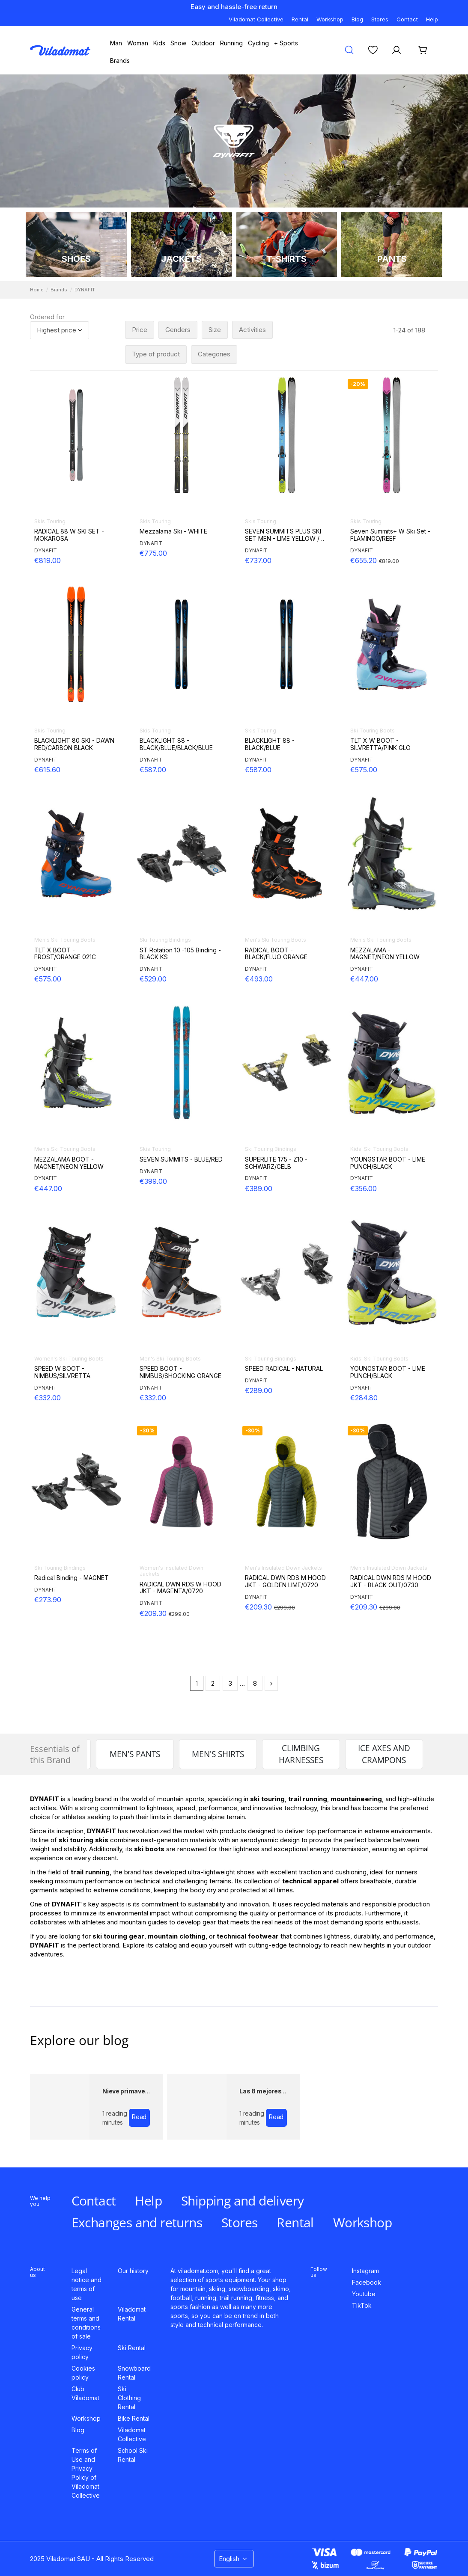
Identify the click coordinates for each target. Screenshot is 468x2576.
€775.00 (153, 553)
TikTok (362, 2305)
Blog (357, 19)
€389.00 (258, 1188)
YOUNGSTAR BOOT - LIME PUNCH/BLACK (387, 1163)
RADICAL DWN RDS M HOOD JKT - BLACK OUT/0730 (390, 1581)
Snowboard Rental (134, 2373)
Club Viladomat (85, 2393)
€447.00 (364, 979)
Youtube (364, 2293)
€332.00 (47, 1397)
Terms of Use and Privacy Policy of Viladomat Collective (86, 2473)
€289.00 (258, 1390)
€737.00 (258, 560)
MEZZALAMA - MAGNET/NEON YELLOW (385, 954)
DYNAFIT (45, 550)
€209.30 (154, 1613)
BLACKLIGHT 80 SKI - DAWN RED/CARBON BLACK (74, 744)
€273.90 (47, 1599)
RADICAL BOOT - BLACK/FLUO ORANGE (276, 954)
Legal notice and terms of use (86, 2284)
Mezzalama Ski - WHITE (173, 531)
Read (139, 2116)
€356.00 (363, 1188)
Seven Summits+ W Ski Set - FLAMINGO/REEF (390, 535)
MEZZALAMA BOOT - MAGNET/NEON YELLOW (69, 1163)
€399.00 (153, 1181)
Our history (133, 2270)
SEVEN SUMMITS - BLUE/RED (181, 1159)
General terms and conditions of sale (86, 2323)
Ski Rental (132, 2347)
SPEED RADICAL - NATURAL (284, 1368)
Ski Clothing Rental (129, 2397)
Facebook (366, 2282)
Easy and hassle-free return (234, 7)
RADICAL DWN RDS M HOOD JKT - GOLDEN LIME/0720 (285, 1581)
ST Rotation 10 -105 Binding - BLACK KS (180, 954)
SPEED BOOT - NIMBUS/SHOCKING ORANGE (180, 1372)
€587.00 (153, 769)
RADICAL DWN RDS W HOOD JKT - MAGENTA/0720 (180, 1588)
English (234, 2559)
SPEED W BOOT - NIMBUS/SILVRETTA (62, 1372)
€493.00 (259, 979)
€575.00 (363, 769)
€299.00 (179, 1614)
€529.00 (153, 979)
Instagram (365, 2270)
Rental (300, 19)
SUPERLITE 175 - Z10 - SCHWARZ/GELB (276, 1163)
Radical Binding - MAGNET (71, 1577)
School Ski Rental (133, 2455)
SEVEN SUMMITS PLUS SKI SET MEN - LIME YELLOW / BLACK (283, 535)
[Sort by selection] (59, 330)
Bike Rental (133, 2418)
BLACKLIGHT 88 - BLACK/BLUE (270, 744)
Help (432, 19)
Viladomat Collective (256, 19)
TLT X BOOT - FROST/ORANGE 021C (65, 954)
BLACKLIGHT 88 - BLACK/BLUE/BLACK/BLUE (176, 744)
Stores (379, 19)
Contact (407, 19)
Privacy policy (82, 2352)
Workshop (329, 19)
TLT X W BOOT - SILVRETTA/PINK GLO (380, 744)
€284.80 (364, 1397)
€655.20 (364, 560)
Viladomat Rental (132, 2314)
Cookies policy (83, 2373)
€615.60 (47, 769)
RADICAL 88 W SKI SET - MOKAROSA (69, 535)
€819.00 (47, 560)
